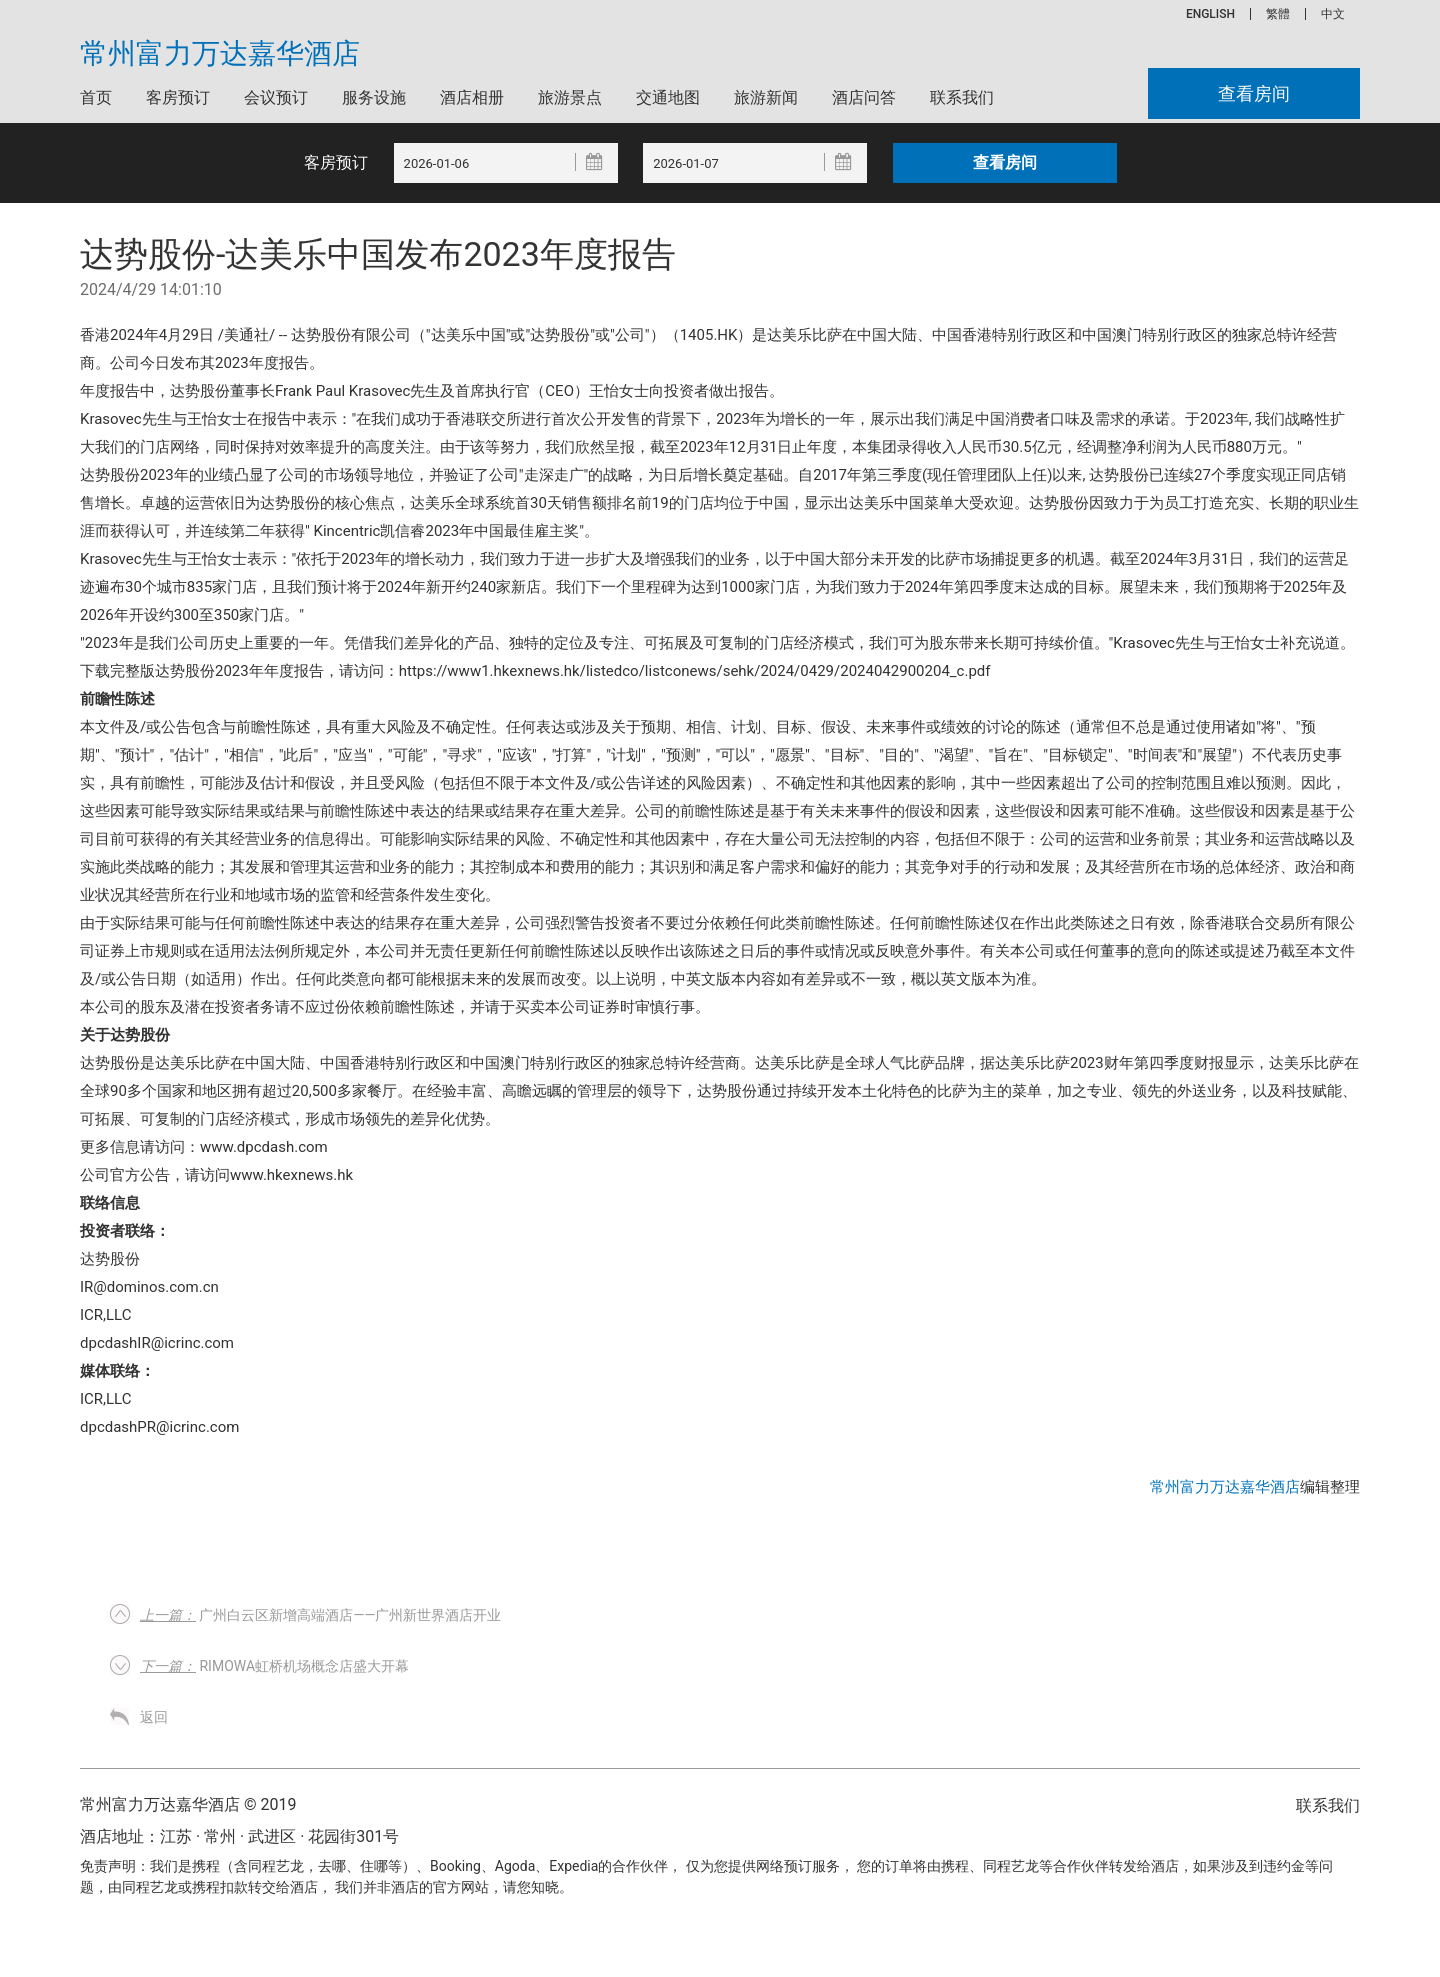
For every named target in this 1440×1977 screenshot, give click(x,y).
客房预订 (178, 97)
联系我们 (962, 97)
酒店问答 (864, 97)
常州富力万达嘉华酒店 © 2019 (188, 1804)
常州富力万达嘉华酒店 (220, 54)
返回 (154, 1717)
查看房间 (1254, 93)
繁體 (1278, 14)
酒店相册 (472, 97)
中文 (1333, 14)
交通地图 (668, 97)
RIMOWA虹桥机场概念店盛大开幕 (274, 1666)
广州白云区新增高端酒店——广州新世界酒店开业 (320, 1615)
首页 (96, 97)
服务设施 (374, 97)
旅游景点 (570, 97)
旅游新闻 (766, 97)
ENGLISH (1210, 14)
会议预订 (276, 97)
